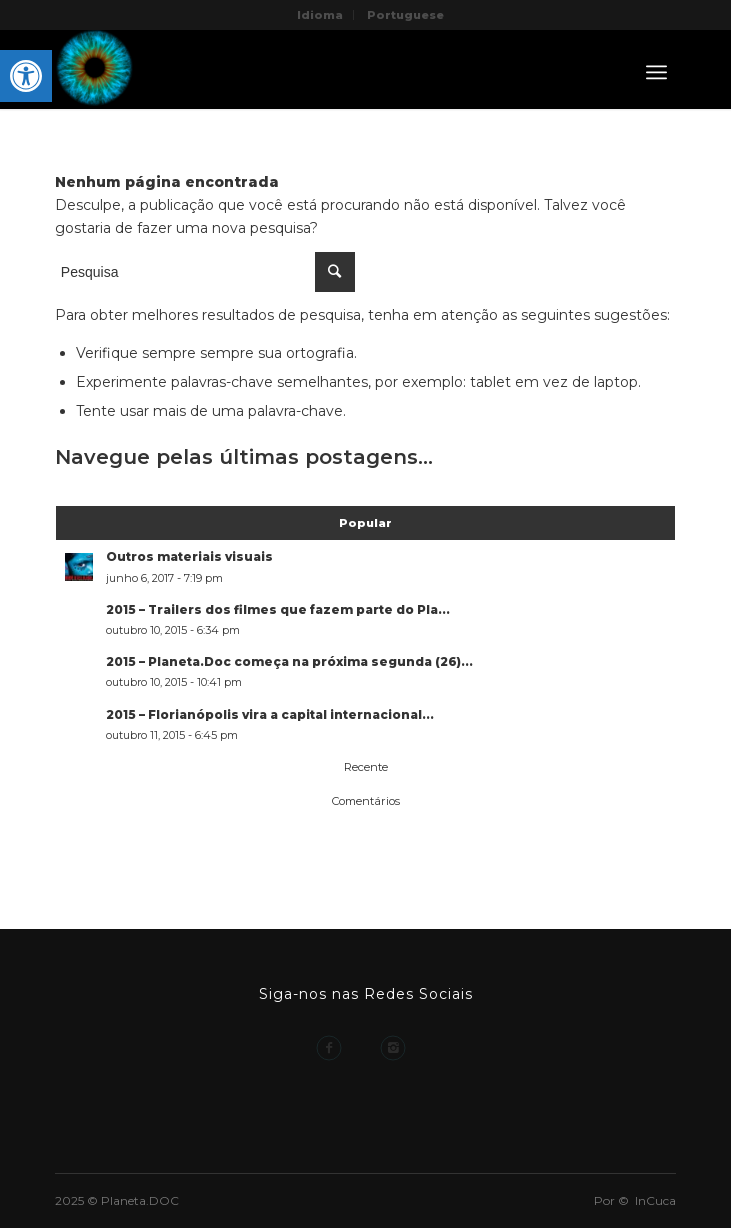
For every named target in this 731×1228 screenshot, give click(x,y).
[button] (26, 76)
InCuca (655, 1200)
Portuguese (405, 15)
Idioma (320, 15)
